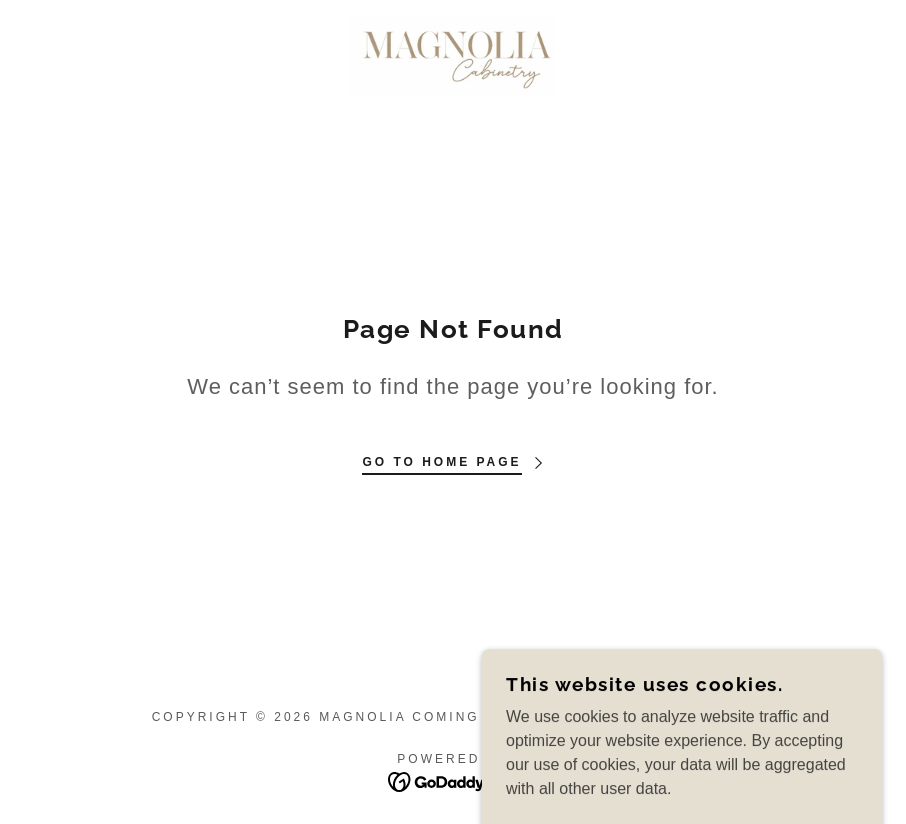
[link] (453, 56)
